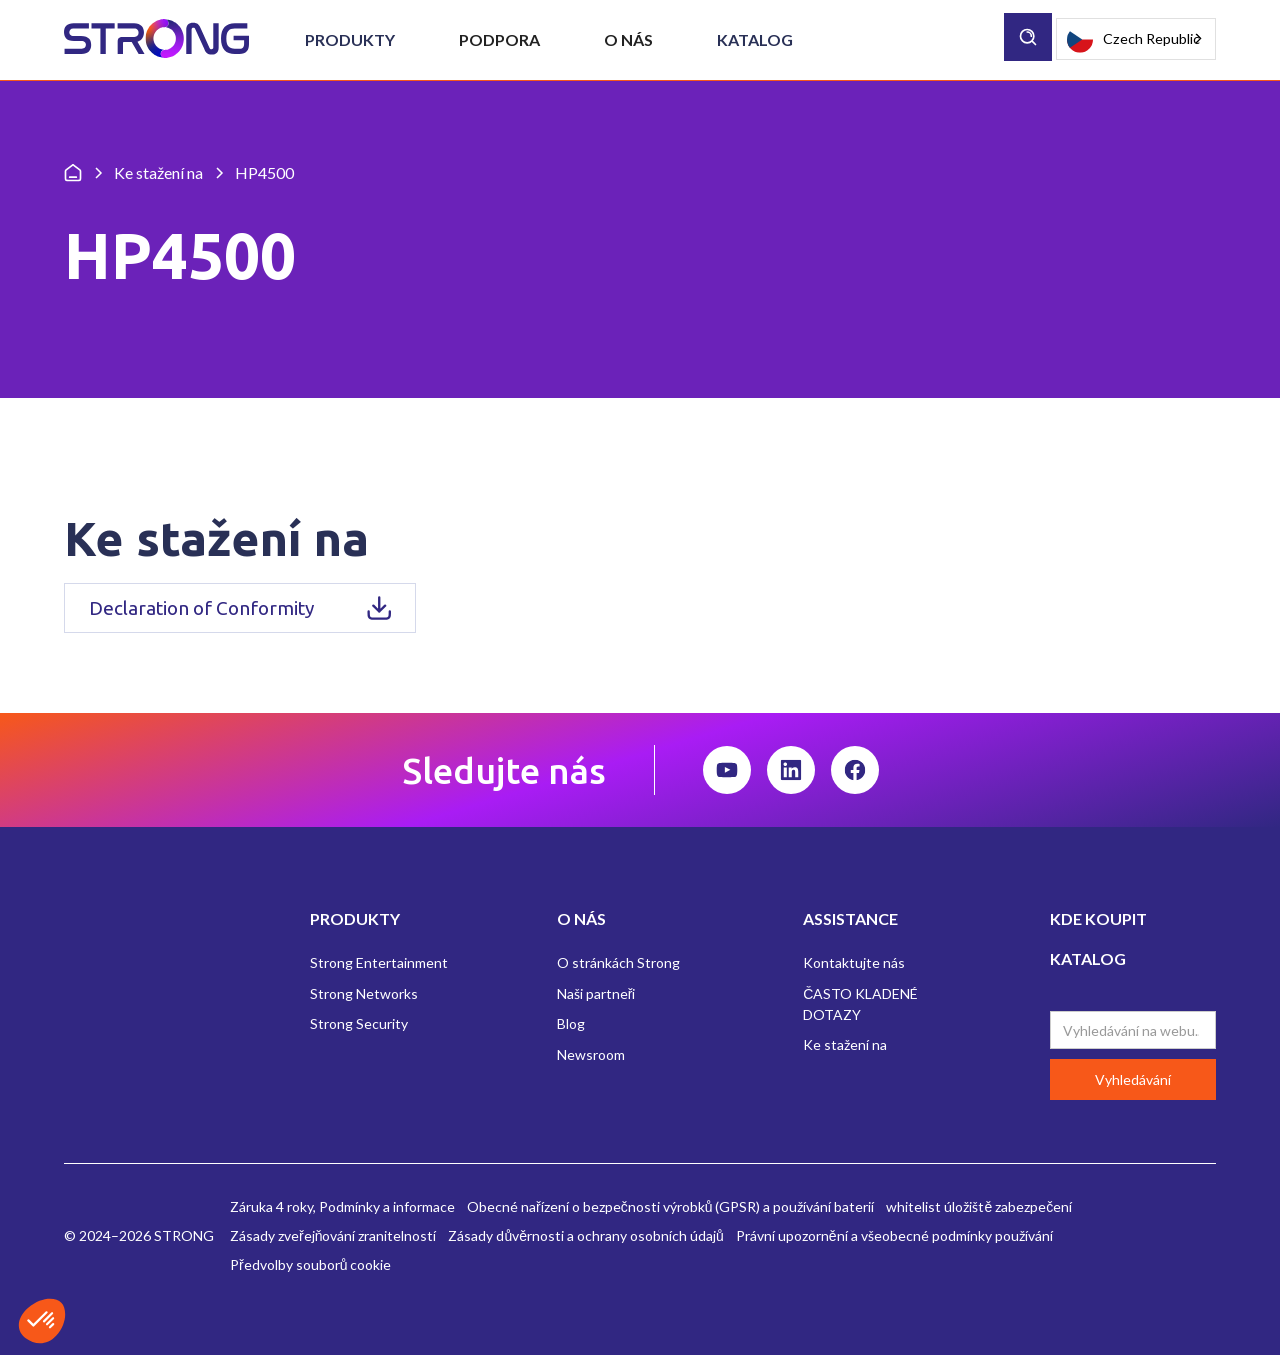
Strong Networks (364, 993)
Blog (571, 1023)
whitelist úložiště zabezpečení (979, 1206)
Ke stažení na (845, 1044)
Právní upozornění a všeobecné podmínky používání (894, 1235)
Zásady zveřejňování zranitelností (333, 1235)
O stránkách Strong (618, 962)
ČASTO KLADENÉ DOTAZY (860, 1004)
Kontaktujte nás (854, 962)
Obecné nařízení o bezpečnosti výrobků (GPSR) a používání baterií (670, 1206)
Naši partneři (596, 993)
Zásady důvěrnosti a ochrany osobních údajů (585, 1235)
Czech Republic (1133, 39)
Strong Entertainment (379, 962)
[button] (350, 40)
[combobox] (1136, 39)
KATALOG (1088, 958)
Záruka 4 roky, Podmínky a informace (342, 1206)
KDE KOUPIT (1098, 918)
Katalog (755, 39)
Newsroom (591, 1054)
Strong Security (359, 1023)
